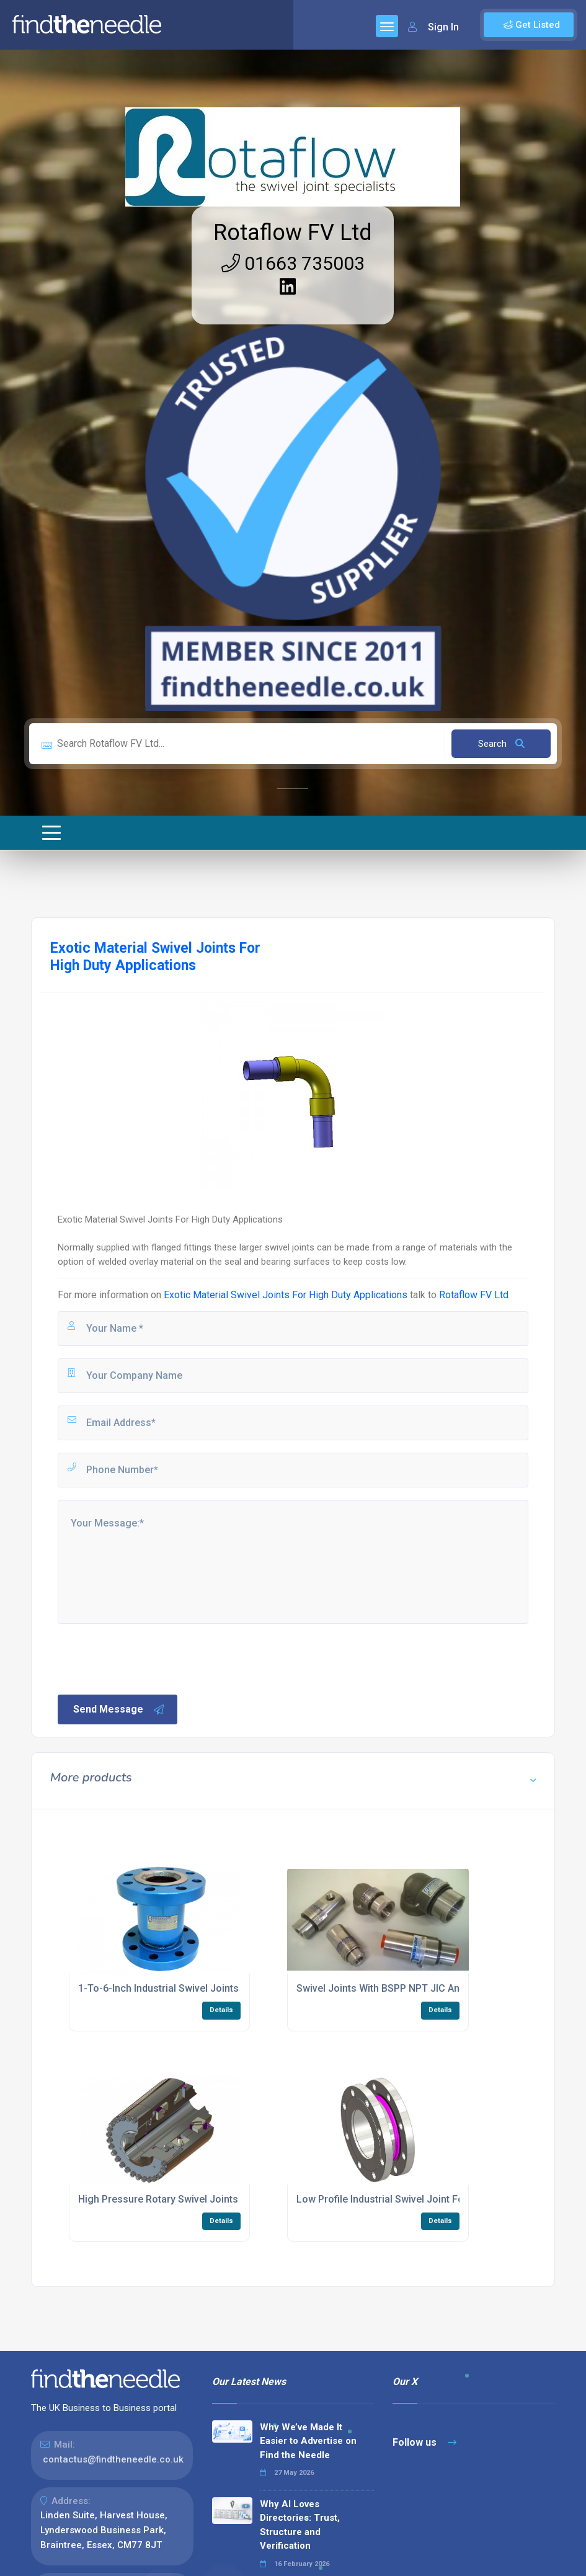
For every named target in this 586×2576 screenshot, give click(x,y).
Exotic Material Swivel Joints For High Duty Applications (285, 1295)
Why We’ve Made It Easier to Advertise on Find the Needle (308, 2441)
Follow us (424, 2442)
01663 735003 (293, 263)
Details (221, 2010)
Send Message (119, 1709)
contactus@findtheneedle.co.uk (113, 2459)
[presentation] (150, 1658)
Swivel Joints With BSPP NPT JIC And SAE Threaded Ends (426, 1988)
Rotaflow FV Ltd (292, 233)
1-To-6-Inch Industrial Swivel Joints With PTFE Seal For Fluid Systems (236, 1988)
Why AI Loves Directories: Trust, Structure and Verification (300, 2525)
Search (501, 743)
